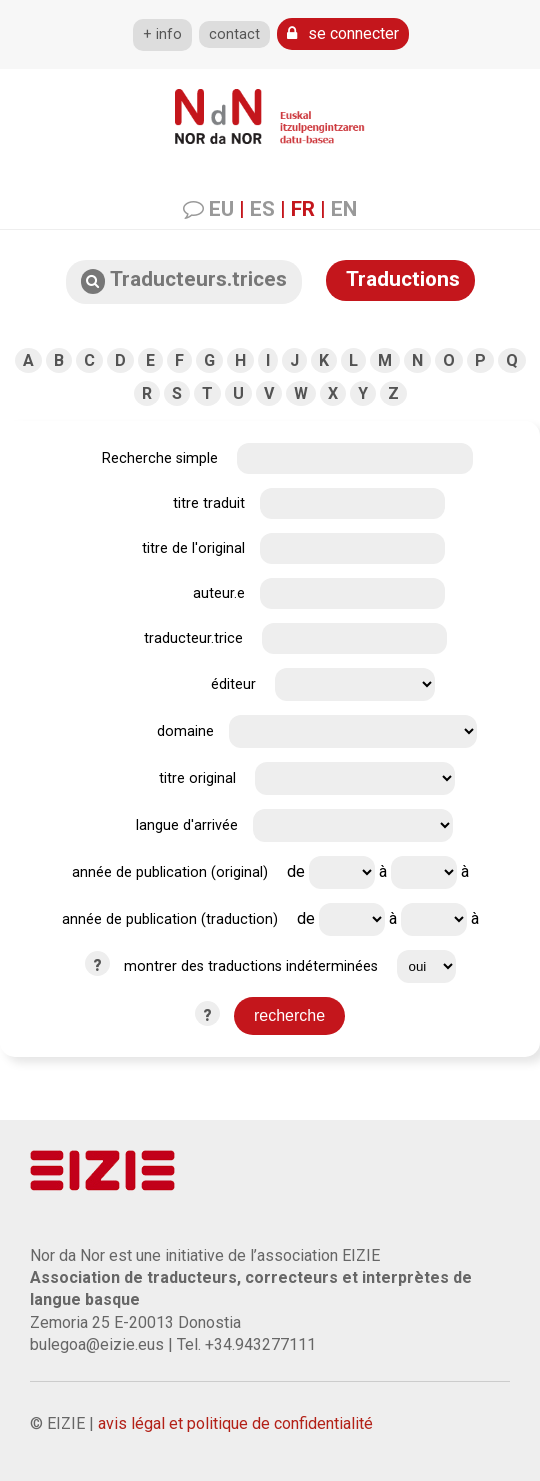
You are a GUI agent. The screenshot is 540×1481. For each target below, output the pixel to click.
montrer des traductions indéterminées (251, 966)
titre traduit (209, 503)
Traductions (400, 279)
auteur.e (219, 593)
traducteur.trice (193, 638)
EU (221, 209)
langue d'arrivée (187, 825)
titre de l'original (193, 548)
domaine (185, 731)
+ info (162, 34)
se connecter (343, 33)
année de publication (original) (170, 872)
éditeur (233, 684)
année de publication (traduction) (170, 919)
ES (262, 209)
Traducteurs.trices (184, 280)
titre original (197, 778)
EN (344, 209)
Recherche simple (160, 458)
